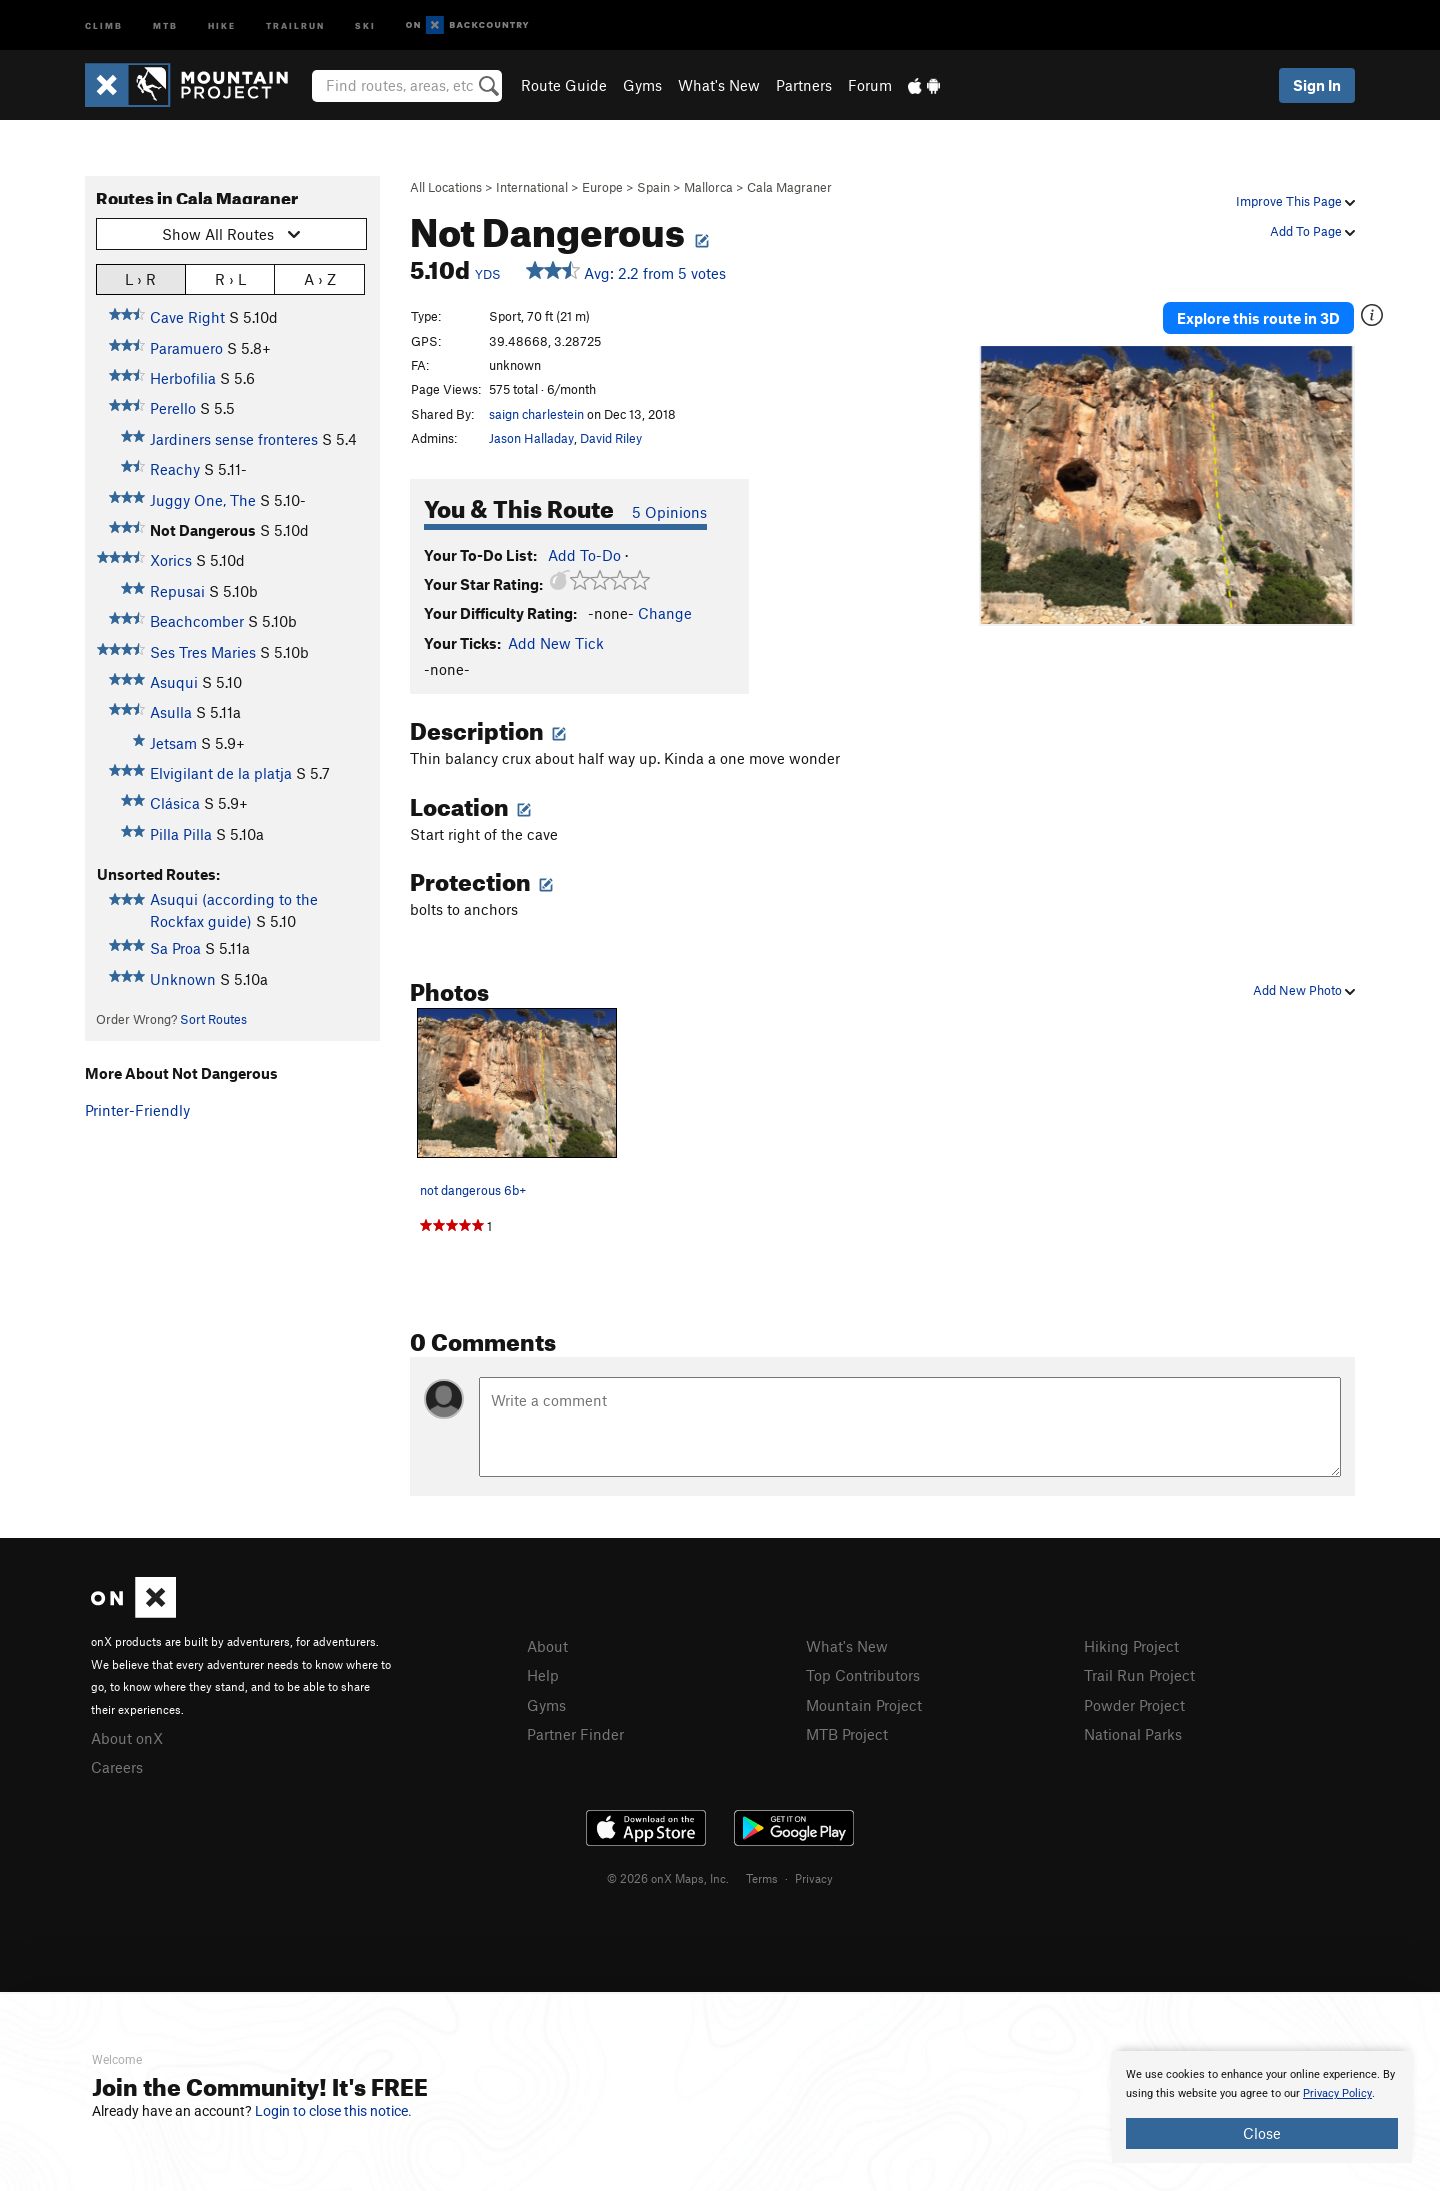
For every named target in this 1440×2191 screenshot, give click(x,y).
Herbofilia (183, 378)
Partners (804, 85)
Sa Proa (175, 948)
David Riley (611, 438)
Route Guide (564, 85)
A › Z (320, 278)
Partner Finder (575, 1734)
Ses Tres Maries (203, 652)
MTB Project (847, 1734)
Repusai (177, 591)
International (532, 187)
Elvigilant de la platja (221, 773)
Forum (870, 85)
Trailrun (295, 24)
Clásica (175, 803)
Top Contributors (863, 1675)
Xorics (171, 560)
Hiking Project (1131, 1646)
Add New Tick (556, 643)
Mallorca (708, 187)
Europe (602, 187)
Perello (173, 408)
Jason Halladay (531, 438)
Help (543, 1675)
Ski (365, 24)
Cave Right (187, 317)
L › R (140, 278)
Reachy (175, 469)
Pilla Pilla (181, 834)
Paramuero (186, 348)
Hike (222, 24)
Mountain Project (864, 1705)
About (547, 1646)
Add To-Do (584, 555)
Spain (653, 187)
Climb (104, 24)
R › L (230, 278)
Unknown (183, 979)
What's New (719, 85)
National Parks (1133, 1734)
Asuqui (174, 682)
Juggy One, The (203, 500)
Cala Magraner (789, 187)
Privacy (814, 1878)
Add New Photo (1304, 990)
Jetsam (173, 743)
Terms (762, 1878)
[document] (1262, 2107)
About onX (127, 1738)
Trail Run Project (1139, 1675)
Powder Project (1134, 1705)
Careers (117, 1767)
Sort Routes (213, 1019)
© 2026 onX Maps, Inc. (668, 1878)
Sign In (1317, 85)
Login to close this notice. (333, 2111)
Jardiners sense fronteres (234, 439)
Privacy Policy (1337, 2093)
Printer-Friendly (137, 1110)
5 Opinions (669, 512)
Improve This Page (1295, 201)
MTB (165, 24)
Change (665, 613)
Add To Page (1312, 231)
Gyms (642, 85)
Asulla (171, 712)
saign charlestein (536, 414)
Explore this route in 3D (1258, 318)
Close (1262, 2133)
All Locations (446, 187)
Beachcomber (197, 621)
